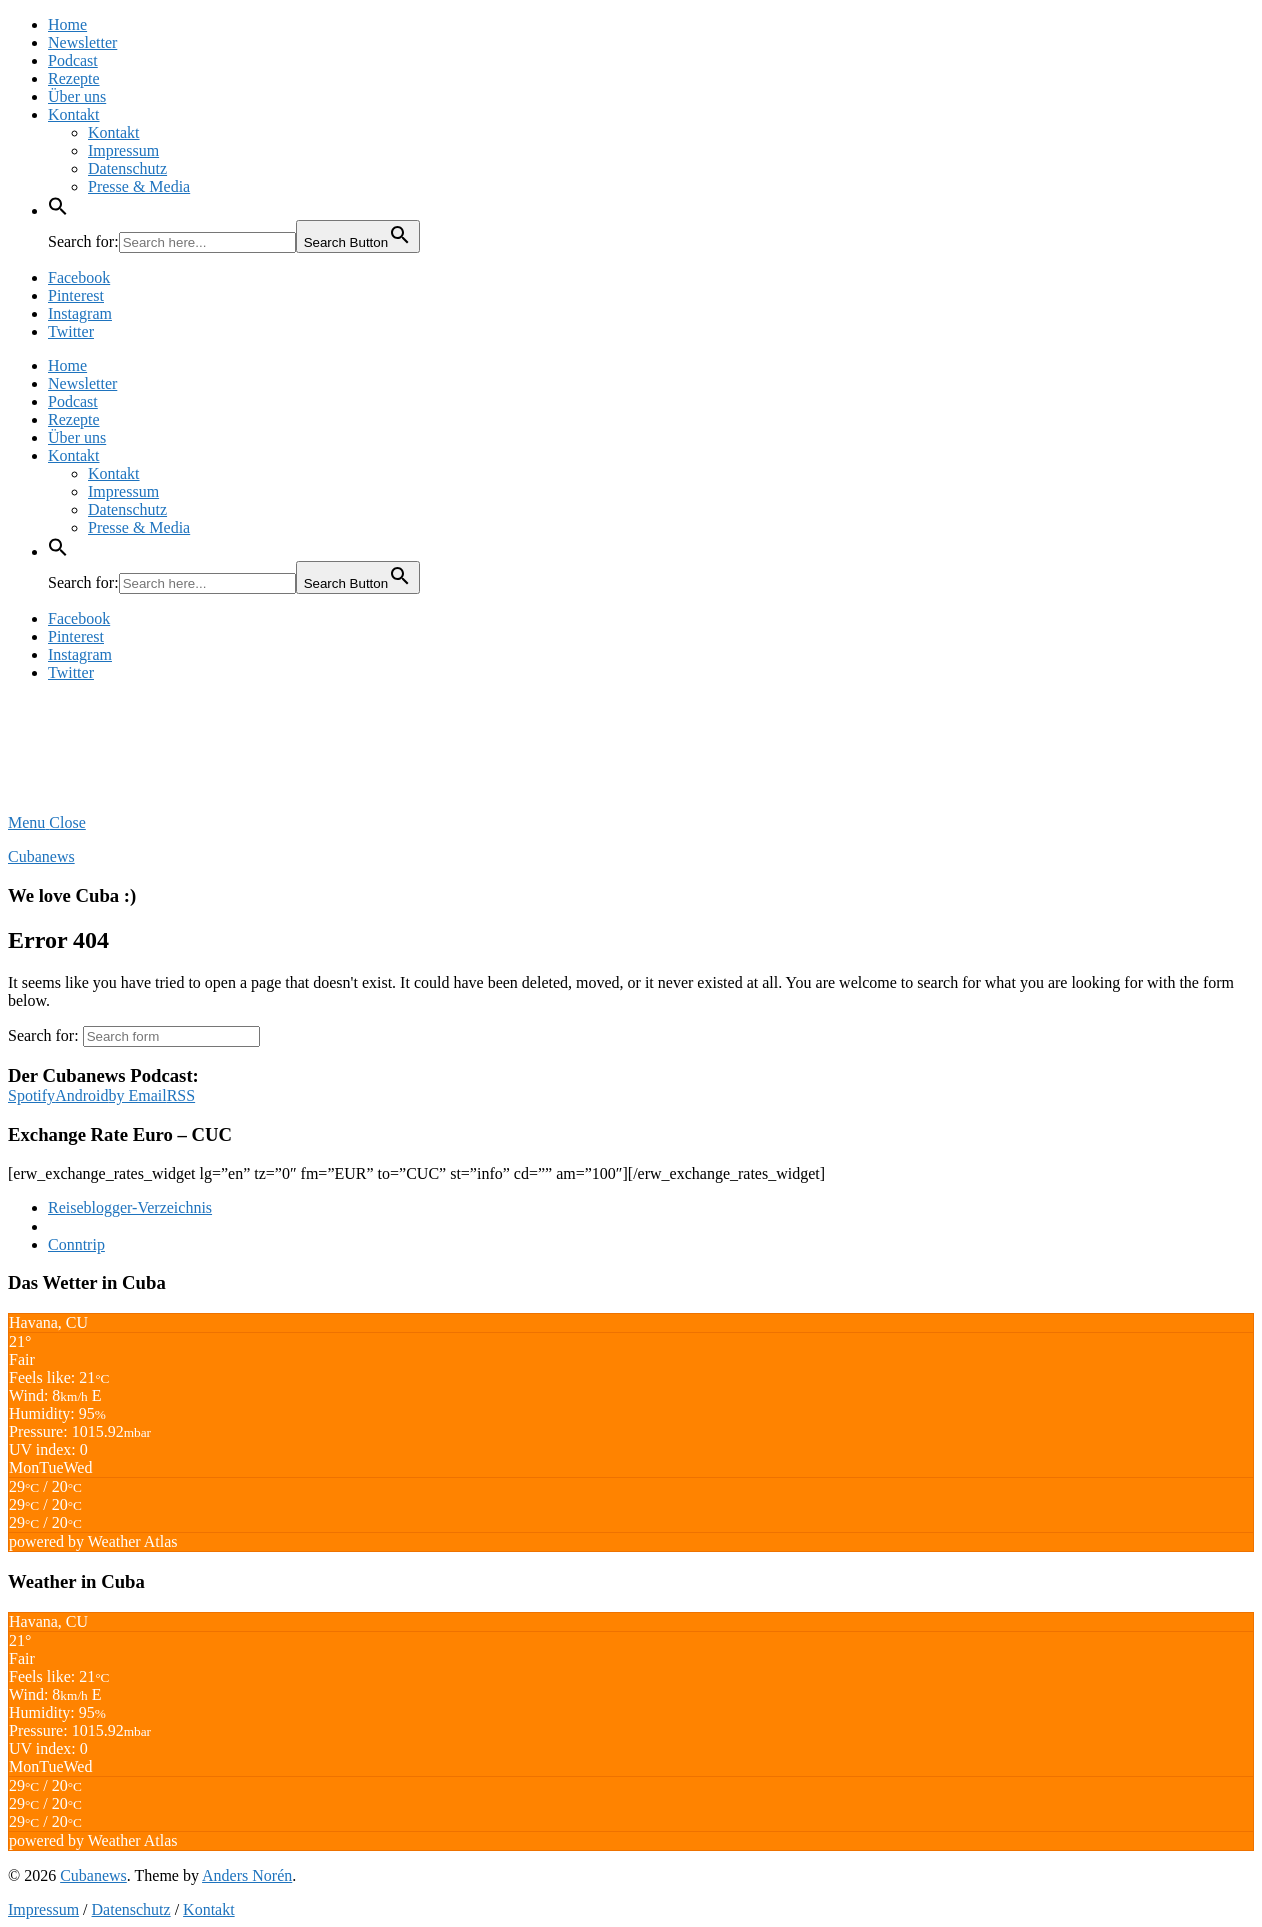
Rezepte (74, 78)
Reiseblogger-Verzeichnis (130, 1207)
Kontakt (74, 114)
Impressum (123, 150)
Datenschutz (127, 168)
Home (67, 24)
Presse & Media (139, 186)
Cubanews (41, 856)
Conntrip (76, 1244)
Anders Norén (247, 1875)
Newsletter (82, 42)
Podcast (73, 60)
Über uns (77, 96)
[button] (58, 210)
